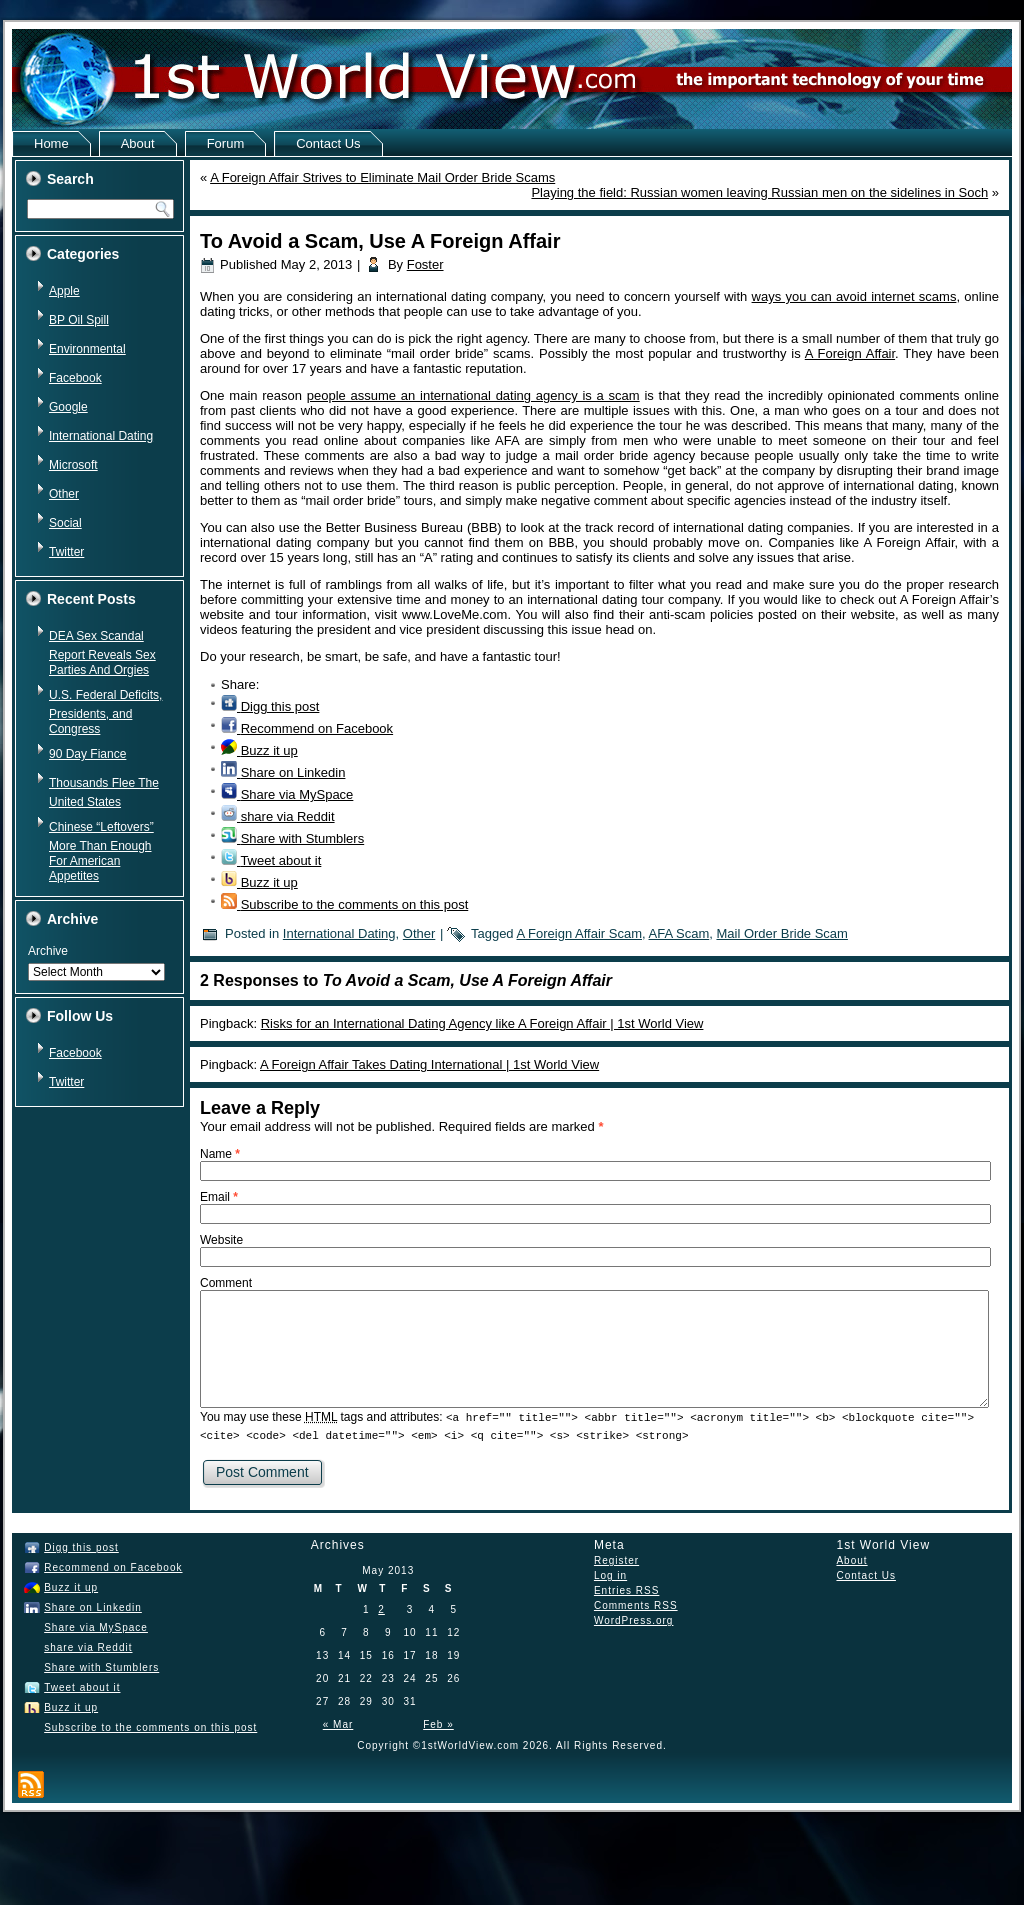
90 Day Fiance (87, 754)
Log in (610, 1574)
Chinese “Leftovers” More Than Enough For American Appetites (101, 851)
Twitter (66, 552)
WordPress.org (634, 1619)
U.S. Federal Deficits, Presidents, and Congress (105, 712)
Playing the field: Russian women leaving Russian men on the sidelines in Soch (759, 192)
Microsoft (73, 465)
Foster (425, 264)
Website (221, 1240)
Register (616, 1559)
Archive (48, 951)
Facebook (75, 378)
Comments (636, 1604)
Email (219, 1197)
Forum (226, 143)
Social (65, 523)
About (138, 143)
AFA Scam (679, 933)
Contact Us (328, 143)
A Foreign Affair (850, 353)
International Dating (101, 436)
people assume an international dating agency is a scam (473, 395)
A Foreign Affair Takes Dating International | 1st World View (429, 1064)
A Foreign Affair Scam (580, 933)
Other (64, 494)
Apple (64, 291)
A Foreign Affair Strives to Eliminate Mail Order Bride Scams (382, 177)
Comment (226, 1283)
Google (68, 407)
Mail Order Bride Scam (781, 933)
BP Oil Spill (79, 320)
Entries (626, 1589)
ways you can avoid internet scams (854, 296)
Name (220, 1154)
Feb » (438, 1723)
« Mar (338, 1723)
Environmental (87, 349)
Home (51, 143)
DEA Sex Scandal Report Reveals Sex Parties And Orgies (102, 653)
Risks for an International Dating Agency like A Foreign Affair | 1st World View (482, 1023)
